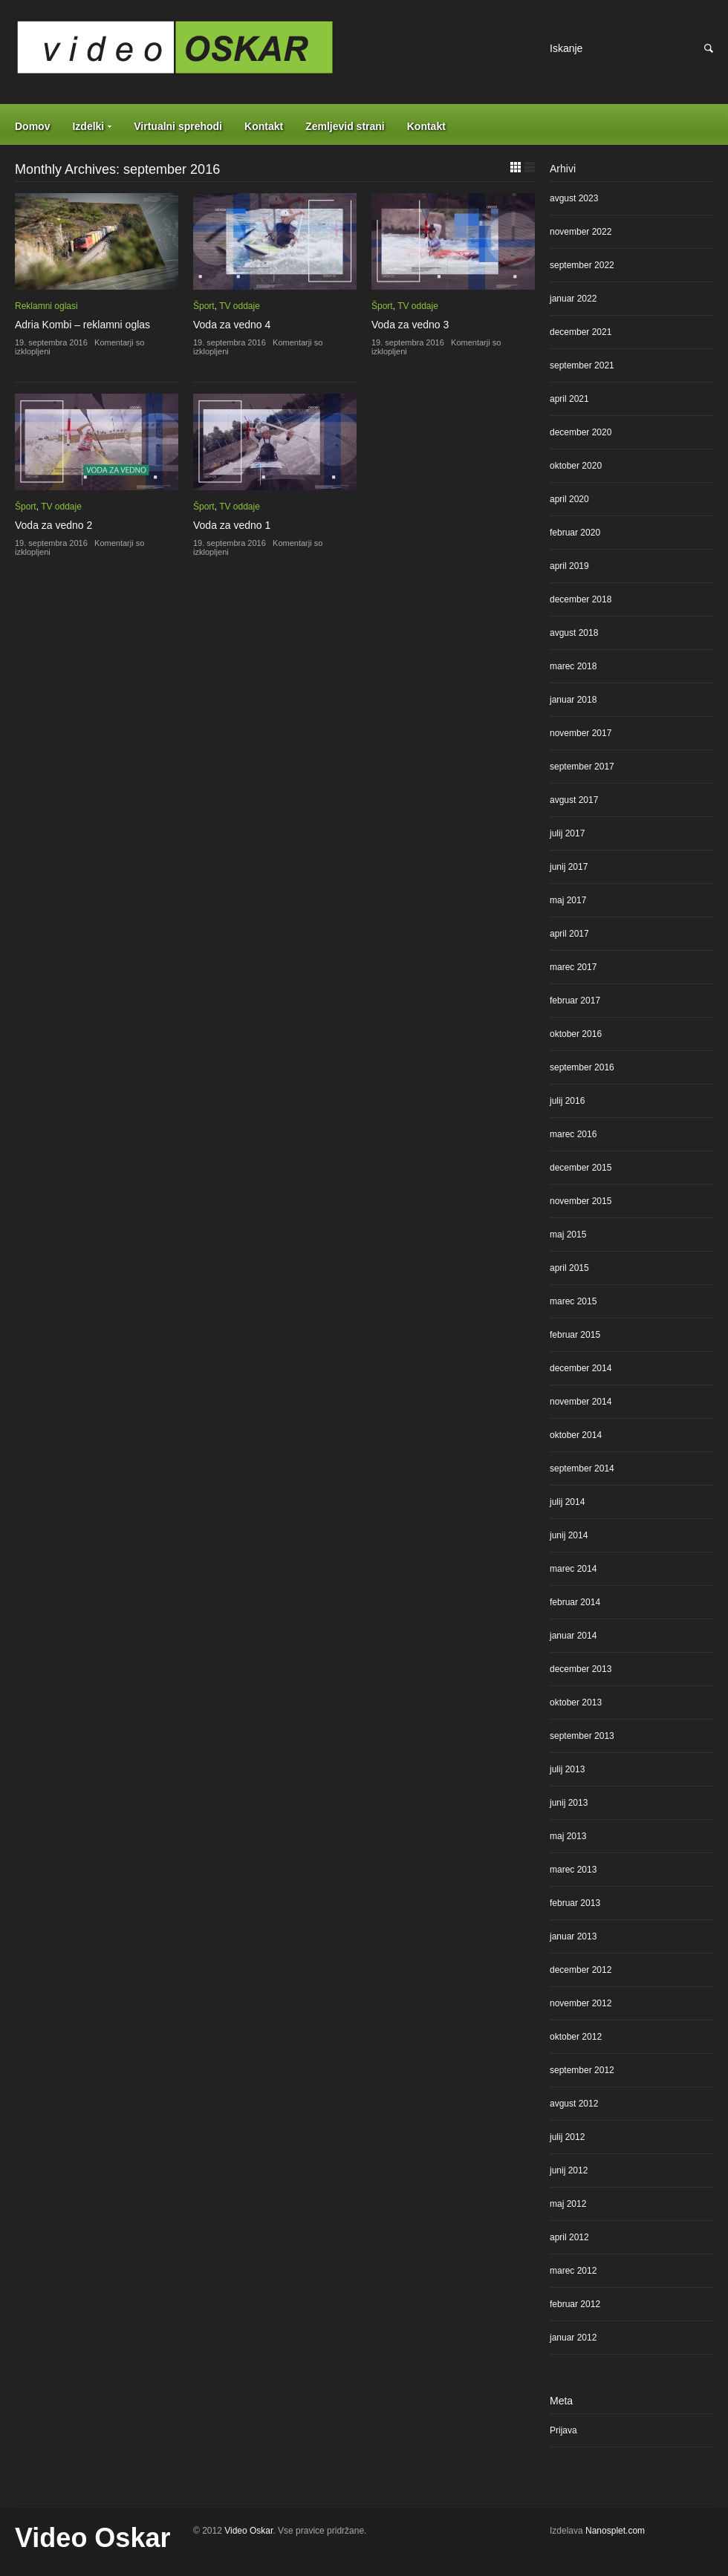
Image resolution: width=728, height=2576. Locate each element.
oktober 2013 (576, 1702)
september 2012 (582, 2070)
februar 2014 (575, 1602)
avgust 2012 (574, 2103)
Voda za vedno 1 (231, 525)
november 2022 (580, 232)
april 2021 (569, 399)
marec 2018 (573, 666)
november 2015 (580, 1201)
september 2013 (582, 1736)
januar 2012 (573, 2337)
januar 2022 (573, 298)
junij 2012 (569, 2170)
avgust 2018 (574, 633)
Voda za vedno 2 (53, 525)
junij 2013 (569, 1803)
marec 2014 (573, 1569)
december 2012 (580, 1970)
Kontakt (263, 126)
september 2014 (582, 1468)
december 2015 (580, 1167)
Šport (204, 306)
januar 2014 (573, 1635)
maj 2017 (568, 900)
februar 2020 (575, 532)
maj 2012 (568, 2204)
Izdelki (88, 126)
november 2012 (580, 2003)
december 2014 (580, 1368)
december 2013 (580, 1669)
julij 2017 (567, 833)
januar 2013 (573, 1936)
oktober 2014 (576, 1435)
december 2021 (580, 332)
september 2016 (582, 1067)
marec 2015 (573, 1301)
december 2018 (580, 599)
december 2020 (580, 432)
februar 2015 (575, 1335)
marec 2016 (573, 1134)
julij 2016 (567, 1101)
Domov (32, 126)
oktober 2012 (576, 2037)
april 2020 (569, 499)
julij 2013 (567, 1769)
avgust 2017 (574, 800)
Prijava (563, 2430)
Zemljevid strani (345, 126)
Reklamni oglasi (46, 306)
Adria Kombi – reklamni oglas (82, 325)
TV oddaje (239, 306)
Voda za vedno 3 (410, 325)
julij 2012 (567, 2137)
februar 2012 (575, 2304)
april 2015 (569, 1268)
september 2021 (582, 365)
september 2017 (582, 766)
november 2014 (580, 1401)
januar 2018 (573, 700)
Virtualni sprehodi (178, 126)
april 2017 (569, 933)
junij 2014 (569, 1535)
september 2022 (582, 265)
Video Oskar (92, 2538)
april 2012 (569, 2237)
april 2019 (569, 566)
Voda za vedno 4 (231, 325)
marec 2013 (573, 1869)
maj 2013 (568, 1836)
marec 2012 (573, 2271)
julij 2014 (567, 1502)
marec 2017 (573, 967)
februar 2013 (575, 1903)
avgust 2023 (574, 198)
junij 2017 (569, 867)
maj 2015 (568, 1234)
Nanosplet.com (615, 2530)
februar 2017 (575, 1000)
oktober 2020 (576, 466)
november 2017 (580, 733)
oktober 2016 (576, 1034)
